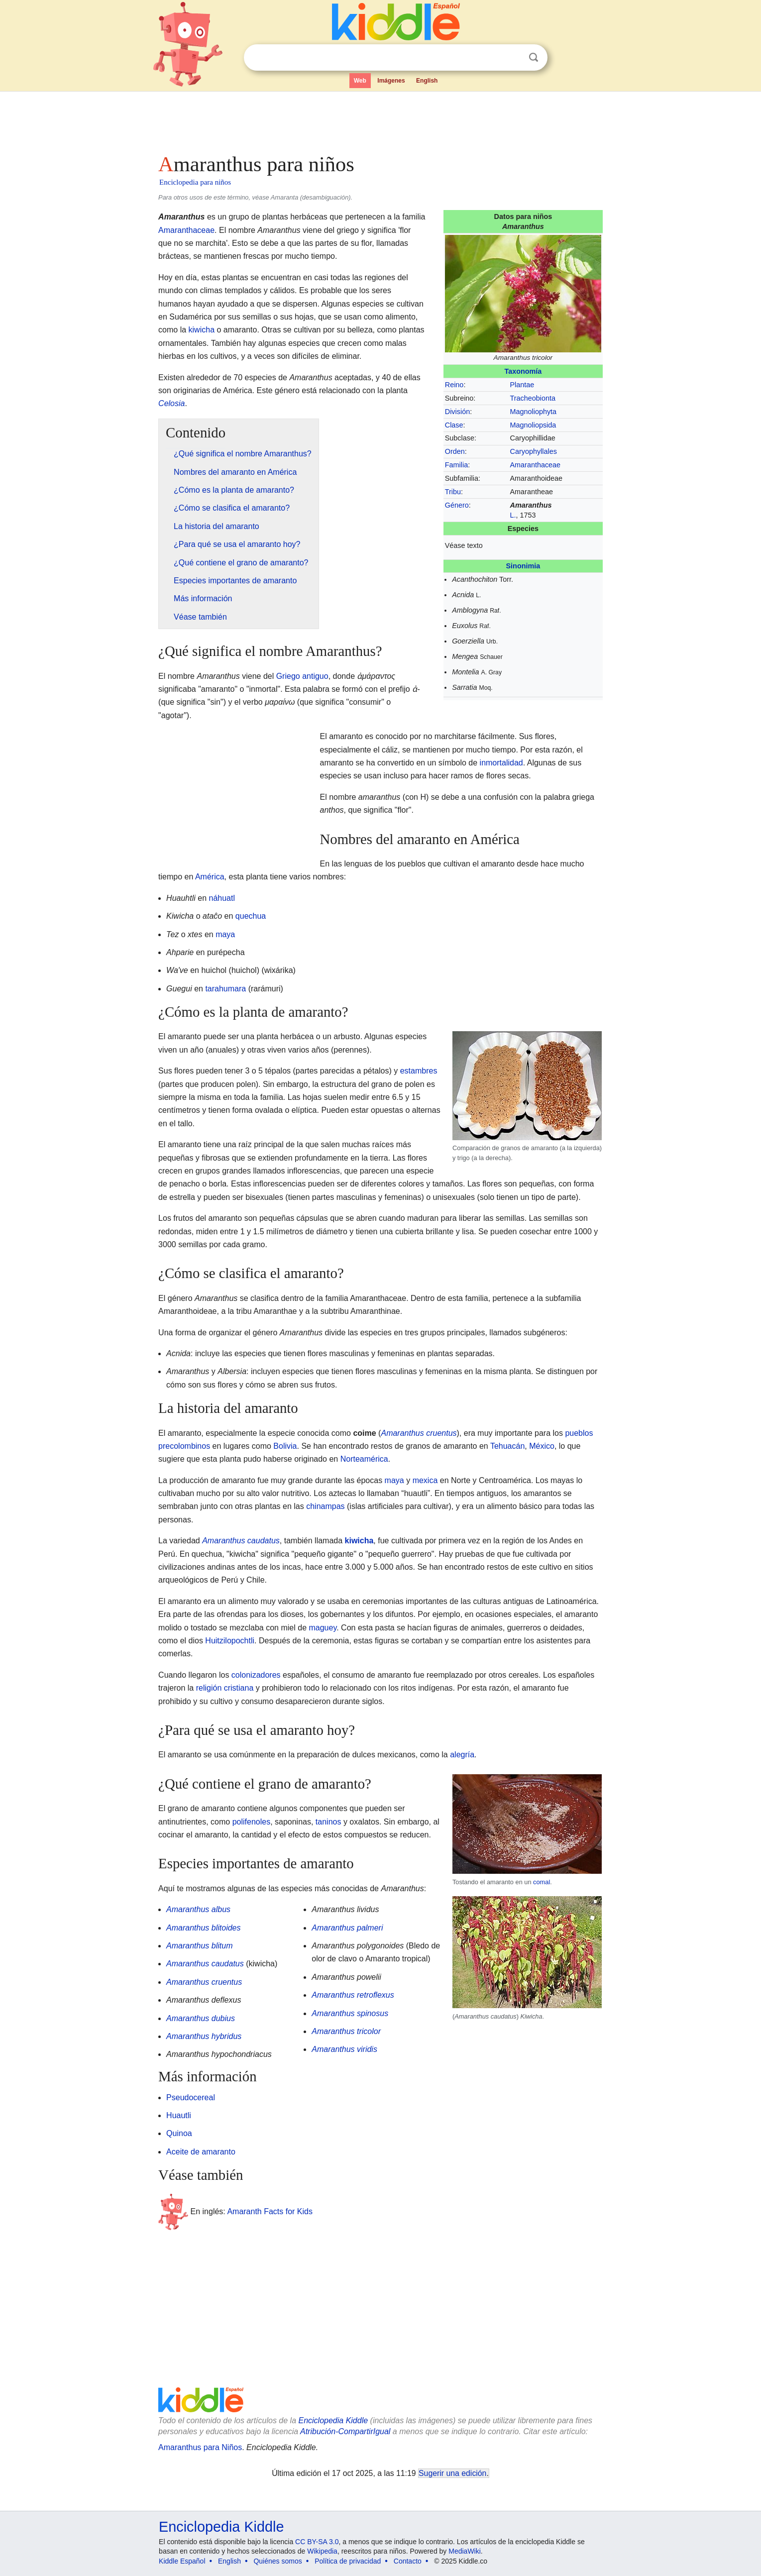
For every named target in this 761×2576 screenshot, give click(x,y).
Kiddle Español (182, 2561)
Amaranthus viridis (344, 2049)
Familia (456, 465)
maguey (322, 1627)
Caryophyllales (533, 451)
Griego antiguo (302, 676)
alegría (462, 1754)
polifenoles (251, 1822)
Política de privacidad (348, 2561)
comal (541, 1882)
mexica (425, 1480)
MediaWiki (464, 2551)
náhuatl (222, 898)
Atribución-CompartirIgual (345, 2431)
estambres (418, 1071)
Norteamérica (364, 1459)
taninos (328, 1822)
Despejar (513, 57)
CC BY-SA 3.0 (316, 2542)
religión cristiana (225, 1688)
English (426, 80)
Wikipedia (322, 2551)
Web (360, 80)
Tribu (453, 492)
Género (457, 505)
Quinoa (179, 2133)
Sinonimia (523, 566)
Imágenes (391, 80)
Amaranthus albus (198, 1909)
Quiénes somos (277, 2561)
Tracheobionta (532, 398)
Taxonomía (523, 371)
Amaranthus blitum (199, 1945)
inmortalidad (501, 762)
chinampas (325, 1506)
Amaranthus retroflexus (353, 1995)
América (209, 876)
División (457, 412)
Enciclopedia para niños (195, 182)
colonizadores (256, 1675)
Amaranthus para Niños (200, 2447)
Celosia (171, 403)
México (541, 1446)
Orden (455, 451)
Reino (454, 385)
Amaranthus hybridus (203, 2036)
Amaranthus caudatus (241, 1540)
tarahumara (225, 988)
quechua (250, 916)
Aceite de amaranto (200, 2151)
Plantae (522, 385)
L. (513, 515)
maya (225, 934)
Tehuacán (507, 1446)
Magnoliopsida (533, 425)
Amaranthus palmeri (347, 1928)
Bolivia (285, 1446)
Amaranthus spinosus (350, 2013)
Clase (454, 425)
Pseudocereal (190, 2097)
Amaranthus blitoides (203, 1928)
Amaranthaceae (535, 465)
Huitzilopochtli (229, 1640)
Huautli (178, 2115)
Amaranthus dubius (200, 2018)
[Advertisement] (379, 119)
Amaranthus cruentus (418, 1433)
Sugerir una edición (452, 2473)
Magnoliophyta (533, 412)
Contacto (408, 2561)
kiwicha (202, 329)
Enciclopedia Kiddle (333, 2420)
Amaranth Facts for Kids (270, 2211)
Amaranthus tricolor (346, 2031)
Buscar (533, 57)
